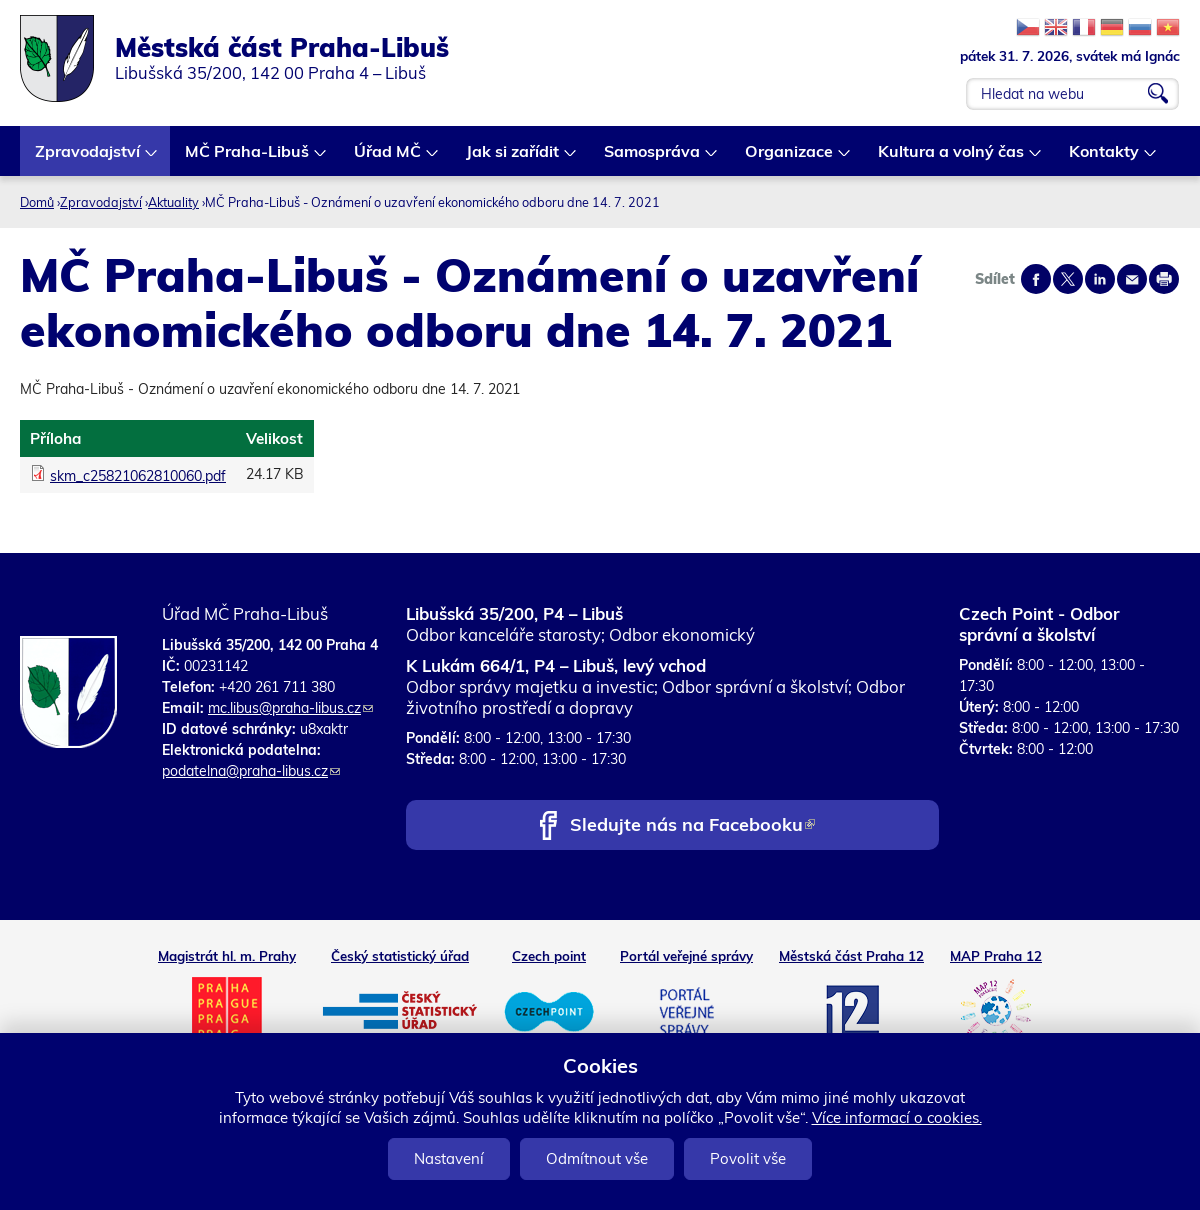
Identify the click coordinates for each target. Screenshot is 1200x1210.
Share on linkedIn (1100, 279)
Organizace (790, 158)
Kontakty (1105, 158)
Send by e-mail (1132, 279)
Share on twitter (1068, 279)
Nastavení (449, 1158)
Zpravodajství (88, 158)
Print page (1164, 279)
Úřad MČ (388, 158)
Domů (37, 202)
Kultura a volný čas (952, 158)
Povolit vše (748, 1158)
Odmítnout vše (597, 1158)
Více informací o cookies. (897, 1117)
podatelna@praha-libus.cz (251, 771)
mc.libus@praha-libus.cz (290, 708)
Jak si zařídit (513, 158)
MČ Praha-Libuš (248, 158)
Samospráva (653, 158)
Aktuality (173, 202)
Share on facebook (1036, 279)
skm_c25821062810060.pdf (138, 476)
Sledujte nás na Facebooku (692, 826)
